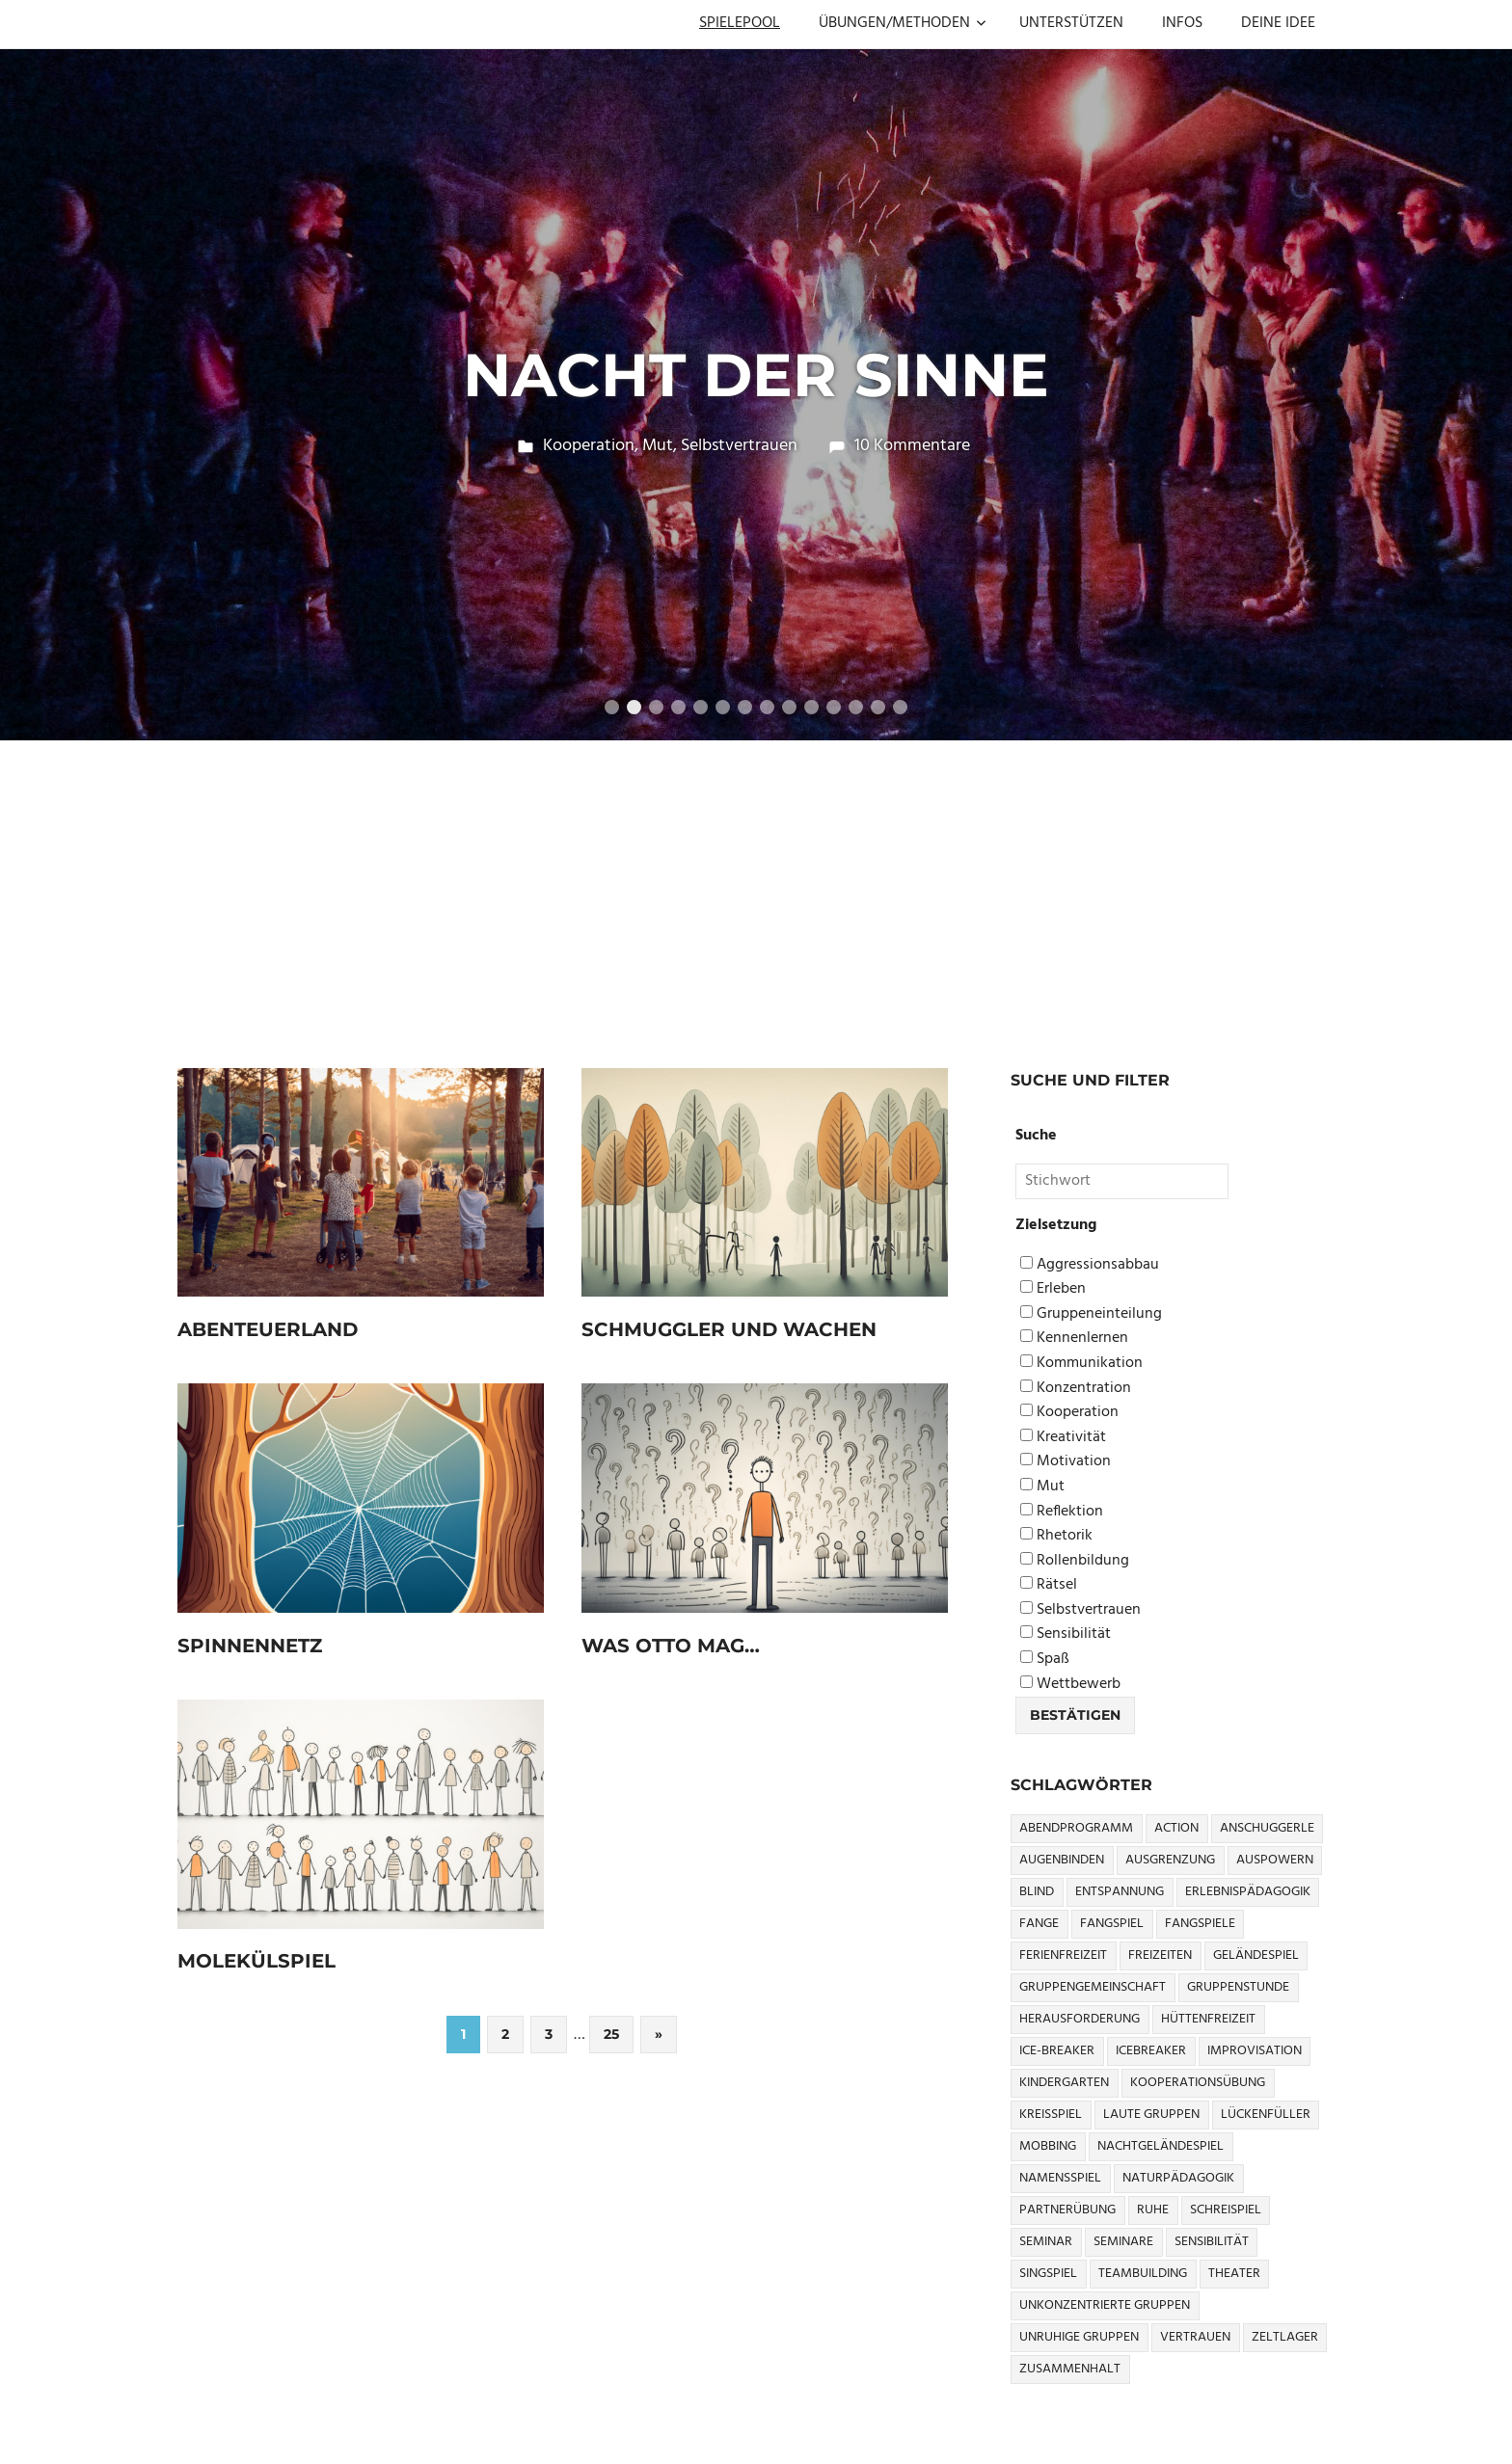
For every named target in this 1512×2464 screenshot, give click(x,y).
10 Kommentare (912, 446)
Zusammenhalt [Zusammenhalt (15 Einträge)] (1069, 2369)
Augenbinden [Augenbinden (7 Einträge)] (1061, 1860)
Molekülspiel (256, 1960)
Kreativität (1063, 1438)
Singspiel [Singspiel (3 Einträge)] (1048, 2274)
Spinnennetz (249, 1644)
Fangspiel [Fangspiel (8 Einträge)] (1112, 1924)
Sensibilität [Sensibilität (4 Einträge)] (1211, 2242)
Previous (38, 374)
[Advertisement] (756, 885)
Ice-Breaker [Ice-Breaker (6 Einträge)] (1056, 2051)
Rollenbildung (1074, 1561)
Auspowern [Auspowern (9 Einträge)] (1274, 1860)
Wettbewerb (1070, 1685)
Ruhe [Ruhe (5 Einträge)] (1153, 2210)
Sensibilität (1065, 1634)
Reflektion (1061, 1512)
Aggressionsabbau (1089, 1265)
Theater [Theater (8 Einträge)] (1234, 2274)
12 (856, 707)
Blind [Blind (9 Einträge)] (1036, 1892)
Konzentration (1075, 1389)
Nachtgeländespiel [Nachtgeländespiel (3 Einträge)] (1160, 2146)
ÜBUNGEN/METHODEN (902, 23)
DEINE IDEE (1278, 23)
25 (611, 2034)
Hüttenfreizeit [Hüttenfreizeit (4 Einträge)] (1208, 2019)
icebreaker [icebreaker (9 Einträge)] (1151, 2051)
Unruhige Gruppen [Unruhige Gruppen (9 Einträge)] (1079, 2337)
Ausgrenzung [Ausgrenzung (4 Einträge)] (1170, 1860)
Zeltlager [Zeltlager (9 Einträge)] (1285, 2337)
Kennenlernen (1074, 1338)
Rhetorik (1056, 1536)
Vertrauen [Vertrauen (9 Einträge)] (1195, 2337)
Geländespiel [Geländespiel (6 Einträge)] (1256, 1955)
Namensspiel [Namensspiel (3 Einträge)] (1060, 2178)
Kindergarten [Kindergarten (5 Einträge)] (1064, 2083)
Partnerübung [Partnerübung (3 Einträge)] (1067, 2210)
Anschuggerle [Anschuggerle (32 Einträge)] (1267, 1828)
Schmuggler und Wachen (729, 1329)
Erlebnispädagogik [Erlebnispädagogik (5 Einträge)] (1247, 1892)
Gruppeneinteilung (1091, 1314)
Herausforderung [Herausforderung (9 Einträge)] (1079, 2019)
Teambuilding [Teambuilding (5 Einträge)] (1142, 2274)
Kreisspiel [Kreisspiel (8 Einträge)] (1050, 2114)
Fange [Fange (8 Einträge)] (1039, 1924)
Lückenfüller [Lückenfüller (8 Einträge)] (1265, 2114)
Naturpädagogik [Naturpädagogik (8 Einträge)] (1178, 2178)
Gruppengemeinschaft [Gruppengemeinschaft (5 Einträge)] (1092, 1987)
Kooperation (588, 446)
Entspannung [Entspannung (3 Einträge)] (1119, 1892)
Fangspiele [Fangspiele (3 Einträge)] (1200, 1924)
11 (833, 707)
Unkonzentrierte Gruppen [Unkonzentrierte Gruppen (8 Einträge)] (1104, 2305)
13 (878, 707)
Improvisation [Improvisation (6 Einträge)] (1254, 2051)
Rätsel (1048, 1585)
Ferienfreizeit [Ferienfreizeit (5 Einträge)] (1063, 1955)
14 (900, 707)
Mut (657, 446)
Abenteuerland (268, 1329)
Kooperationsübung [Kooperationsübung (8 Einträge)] (1197, 2083)
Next (1473, 374)
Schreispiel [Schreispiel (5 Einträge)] (1225, 2210)
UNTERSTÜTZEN (1071, 23)
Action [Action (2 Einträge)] (1176, 1828)
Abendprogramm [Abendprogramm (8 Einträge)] (1076, 1828)
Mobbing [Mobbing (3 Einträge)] (1047, 2146)
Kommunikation (1081, 1364)
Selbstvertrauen (739, 446)
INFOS (1182, 23)
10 (811, 707)
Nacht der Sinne (756, 375)
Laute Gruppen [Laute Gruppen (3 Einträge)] (1151, 2114)
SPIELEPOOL (739, 23)
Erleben (1053, 1289)
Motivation (1065, 1462)
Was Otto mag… (670, 1644)
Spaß (1044, 1659)
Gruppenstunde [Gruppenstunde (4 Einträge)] (1238, 1987)
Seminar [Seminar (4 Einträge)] (1045, 2242)
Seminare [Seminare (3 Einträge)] (1123, 2242)
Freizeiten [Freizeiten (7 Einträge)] (1160, 1955)
